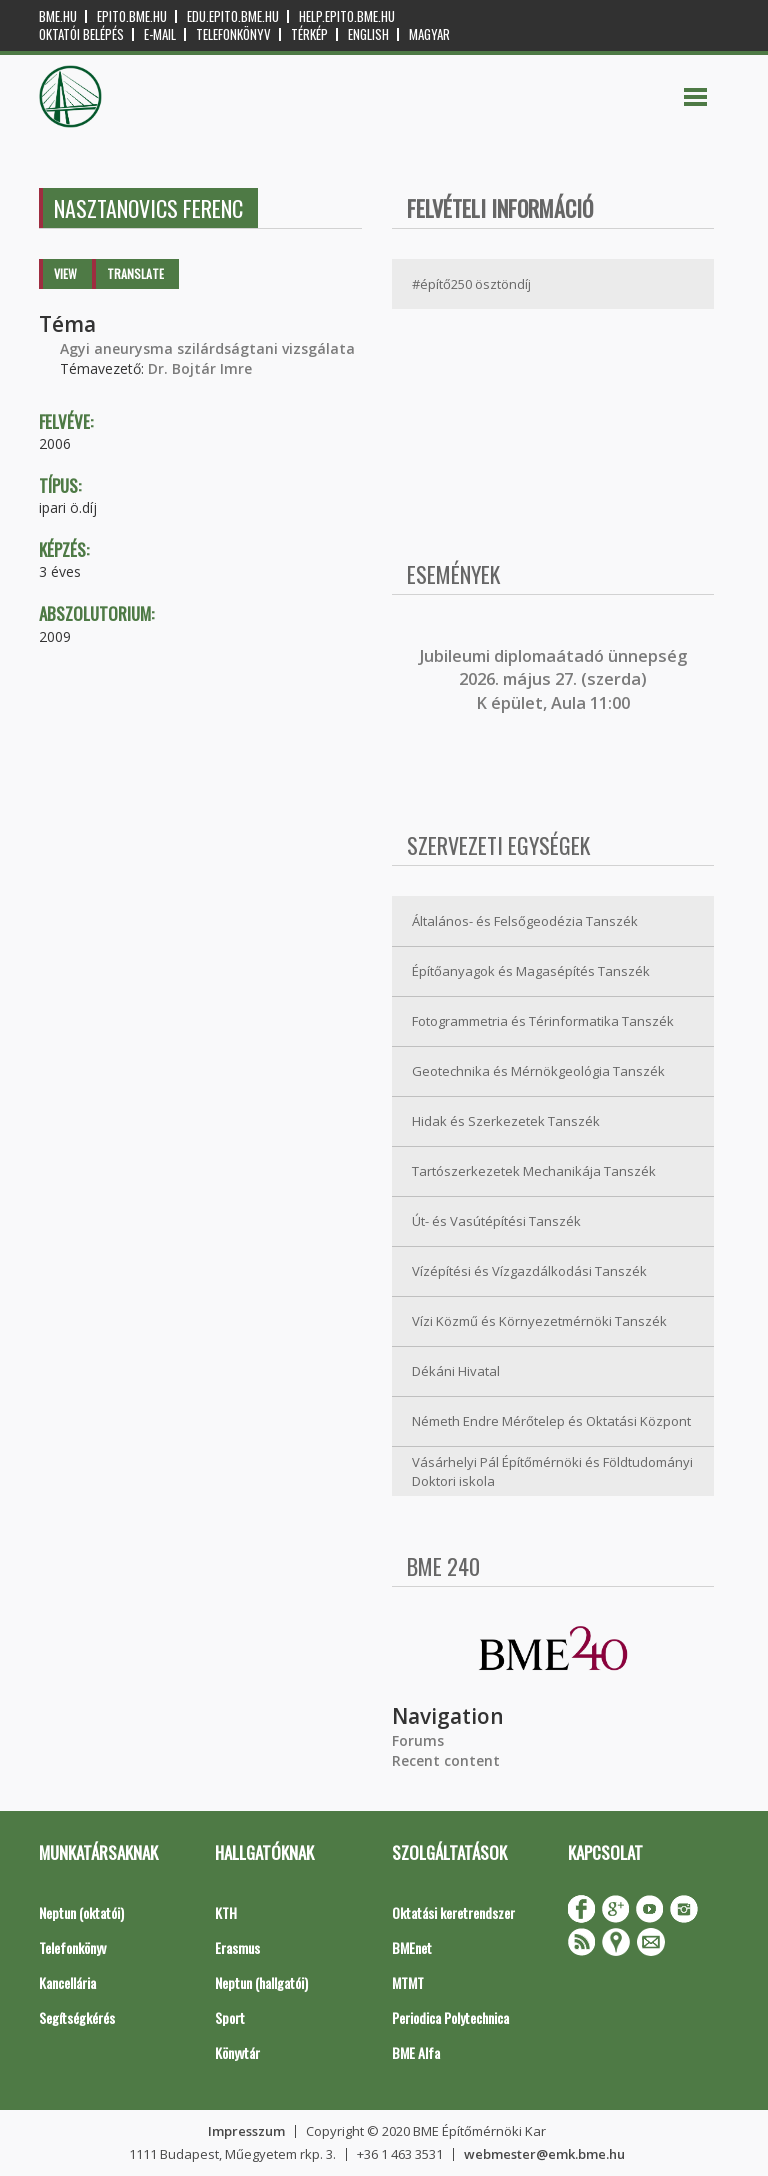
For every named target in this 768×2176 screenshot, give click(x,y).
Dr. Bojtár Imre (200, 368)
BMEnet (412, 1947)
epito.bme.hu (132, 16)
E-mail (160, 34)
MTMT (408, 1982)
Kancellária (67, 1982)
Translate (135, 273)
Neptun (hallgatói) (261, 1982)
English (368, 34)
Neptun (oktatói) (81, 1912)
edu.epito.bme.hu (233, 16)
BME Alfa (416, 2052)
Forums (418, 1740)
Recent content (446, 1760)
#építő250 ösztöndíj (471, 284)
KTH (226, 1912)
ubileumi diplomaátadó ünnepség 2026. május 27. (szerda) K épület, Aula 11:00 (555, 679)
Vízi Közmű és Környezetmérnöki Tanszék (539, 1321)
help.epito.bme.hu (347, 16)
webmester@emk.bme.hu (544, 2154)
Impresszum (246, 2131)
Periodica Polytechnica (450, 2017)
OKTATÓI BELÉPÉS (81, 34)
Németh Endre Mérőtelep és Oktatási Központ (551, 1421)
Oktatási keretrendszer (453, 1912)
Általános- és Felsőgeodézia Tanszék (525, 921)
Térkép (309, 34)
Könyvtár (237, 2052)
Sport (230, 2017)
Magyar (429, 34)
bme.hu (58, 16)
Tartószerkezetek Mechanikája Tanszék (534, 1171)
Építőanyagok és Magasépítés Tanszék (531, 971)
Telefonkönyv (233, 34)
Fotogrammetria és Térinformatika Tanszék (543, 1021)
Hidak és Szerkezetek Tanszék (506, 1121)
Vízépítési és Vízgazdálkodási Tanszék (529, 1271)
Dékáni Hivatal (456, 1371)
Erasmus (237, 1947)
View (65, 273)
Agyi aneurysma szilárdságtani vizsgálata (207, 348)
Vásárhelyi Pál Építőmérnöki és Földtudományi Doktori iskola (552, 1471)
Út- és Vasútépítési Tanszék (496, 1221)
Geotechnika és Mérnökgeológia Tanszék (538, 1071)
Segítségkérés (77, 2017)
